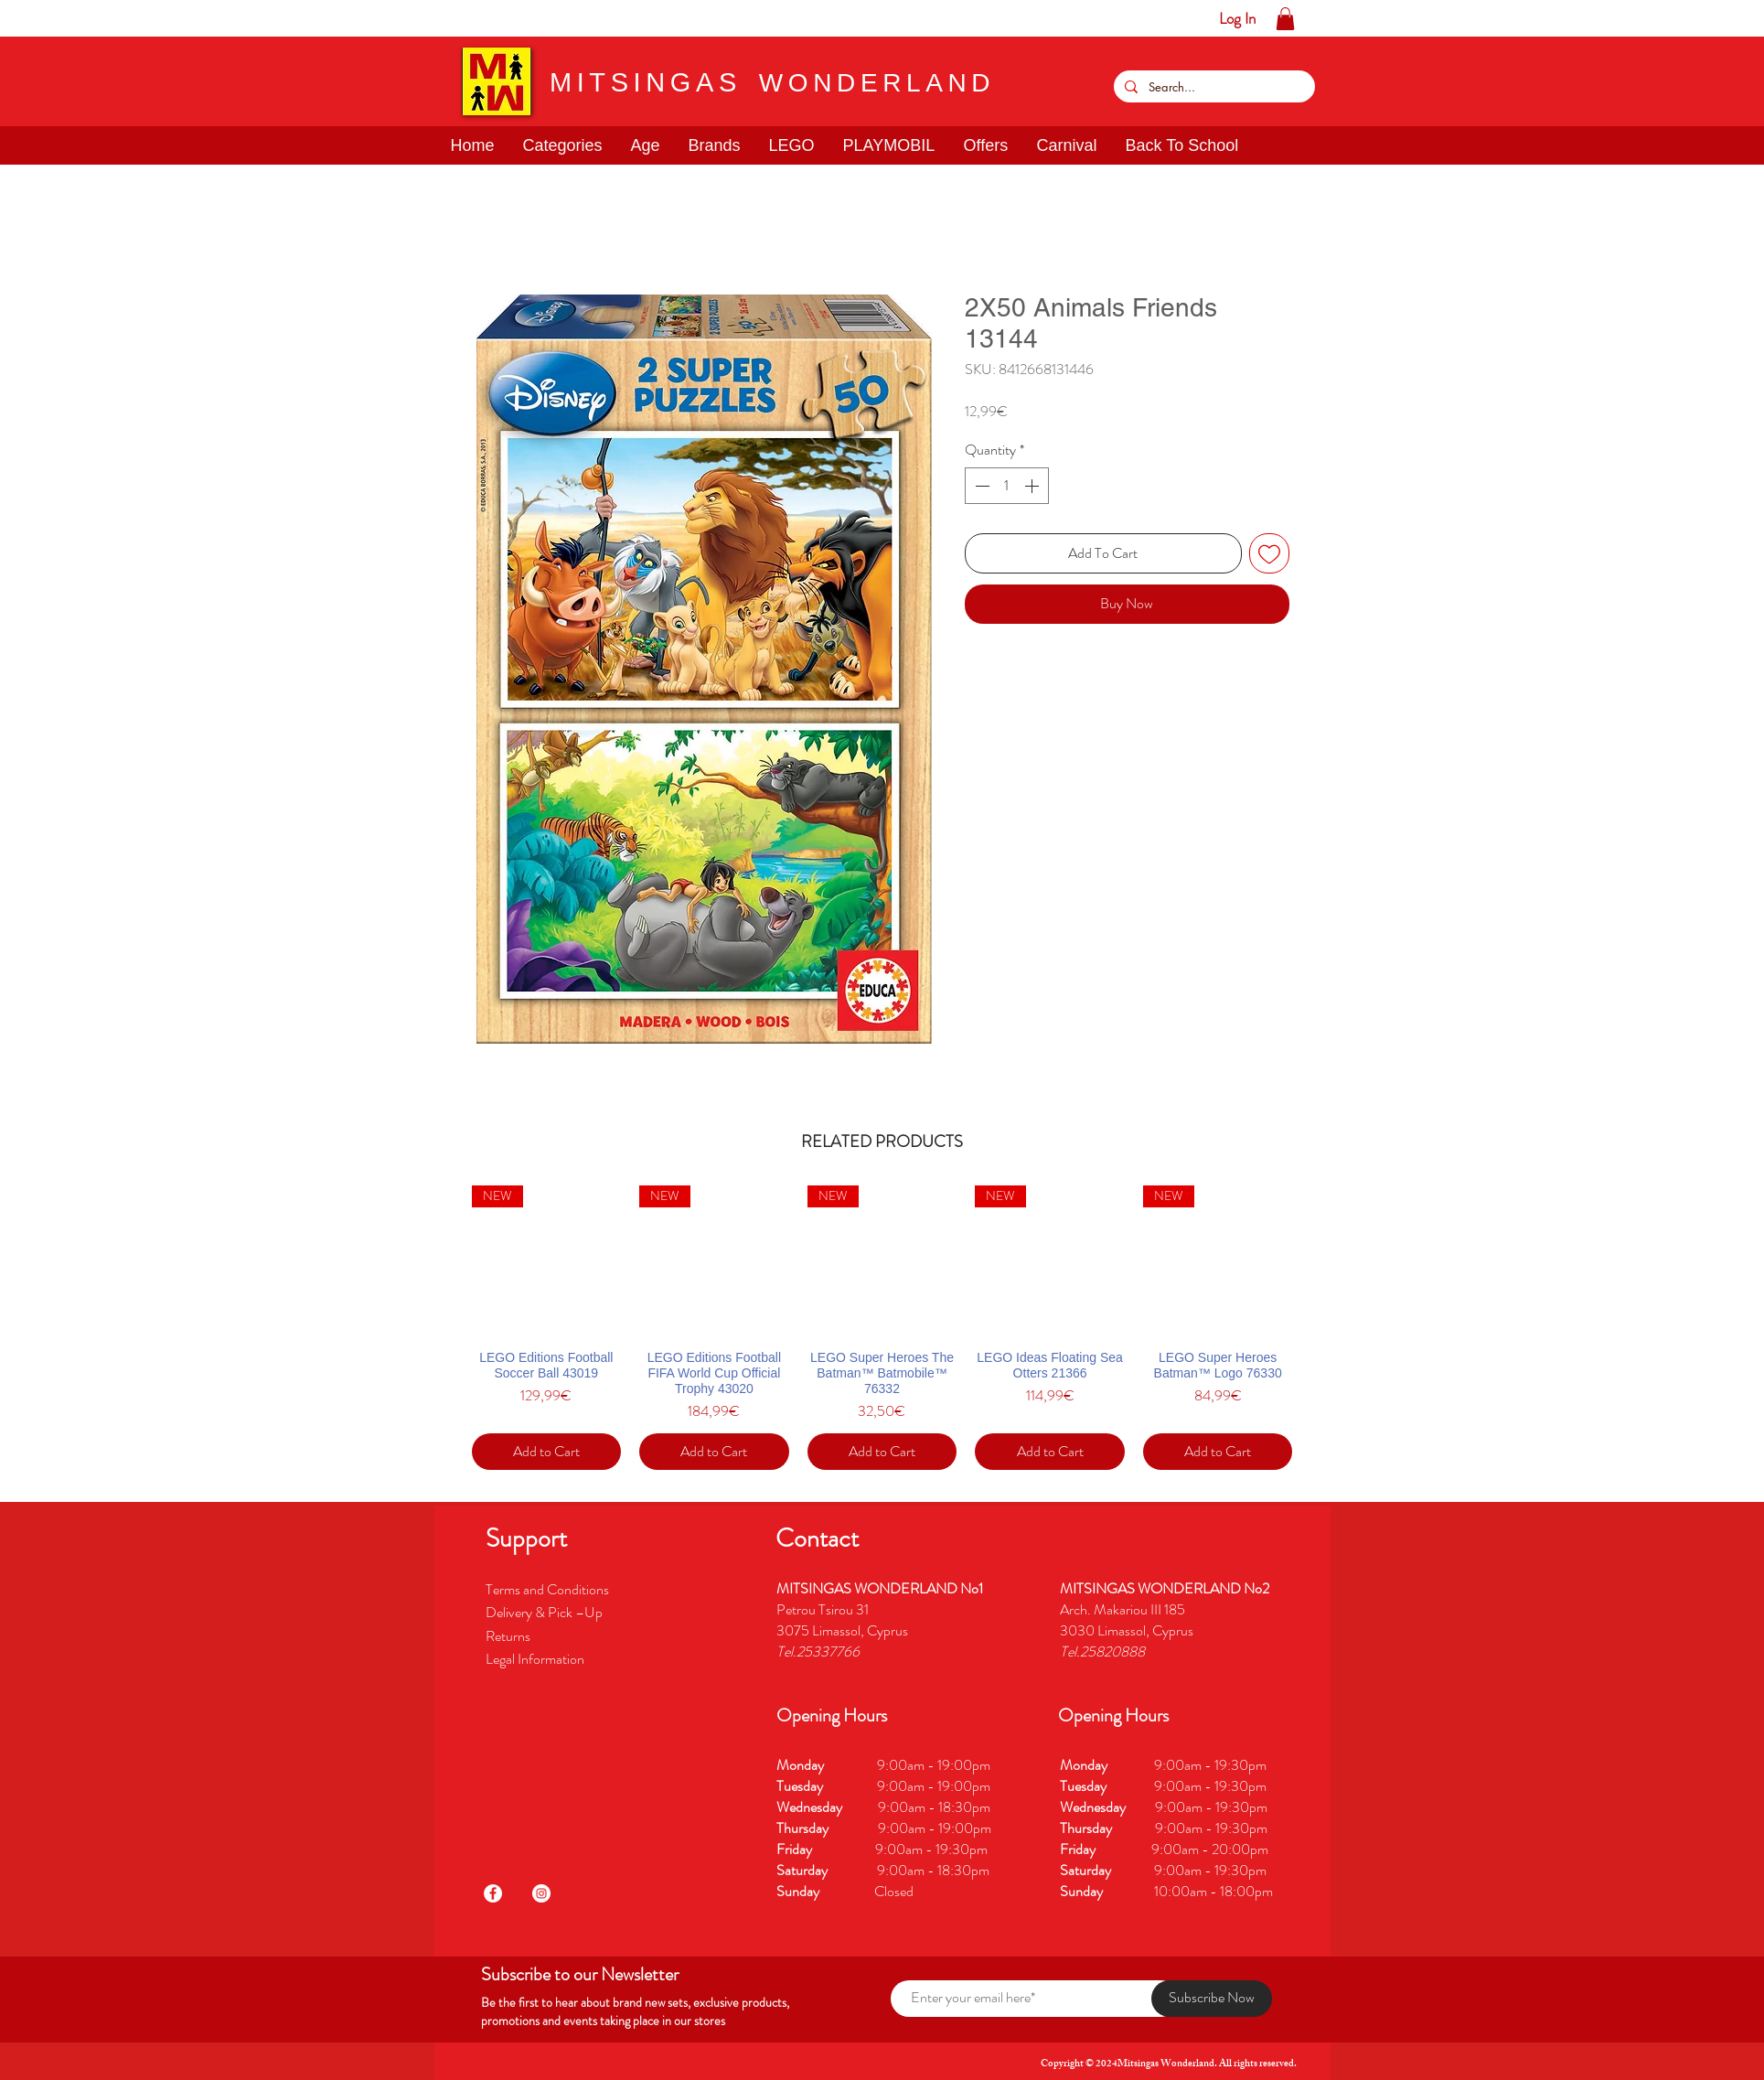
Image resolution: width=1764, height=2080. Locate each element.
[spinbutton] (1007, 485)
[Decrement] (980, 485)
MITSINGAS (646, 82)
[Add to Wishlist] (1269, 553)
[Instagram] (541, 1893)
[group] (882, 1328)
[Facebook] (493, 1893)
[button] (71, 18)
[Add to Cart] (547, 1451)
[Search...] (1213, 86)
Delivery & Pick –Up (545, 1612)
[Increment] (1033, 485)
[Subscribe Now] (1211, 1998)
